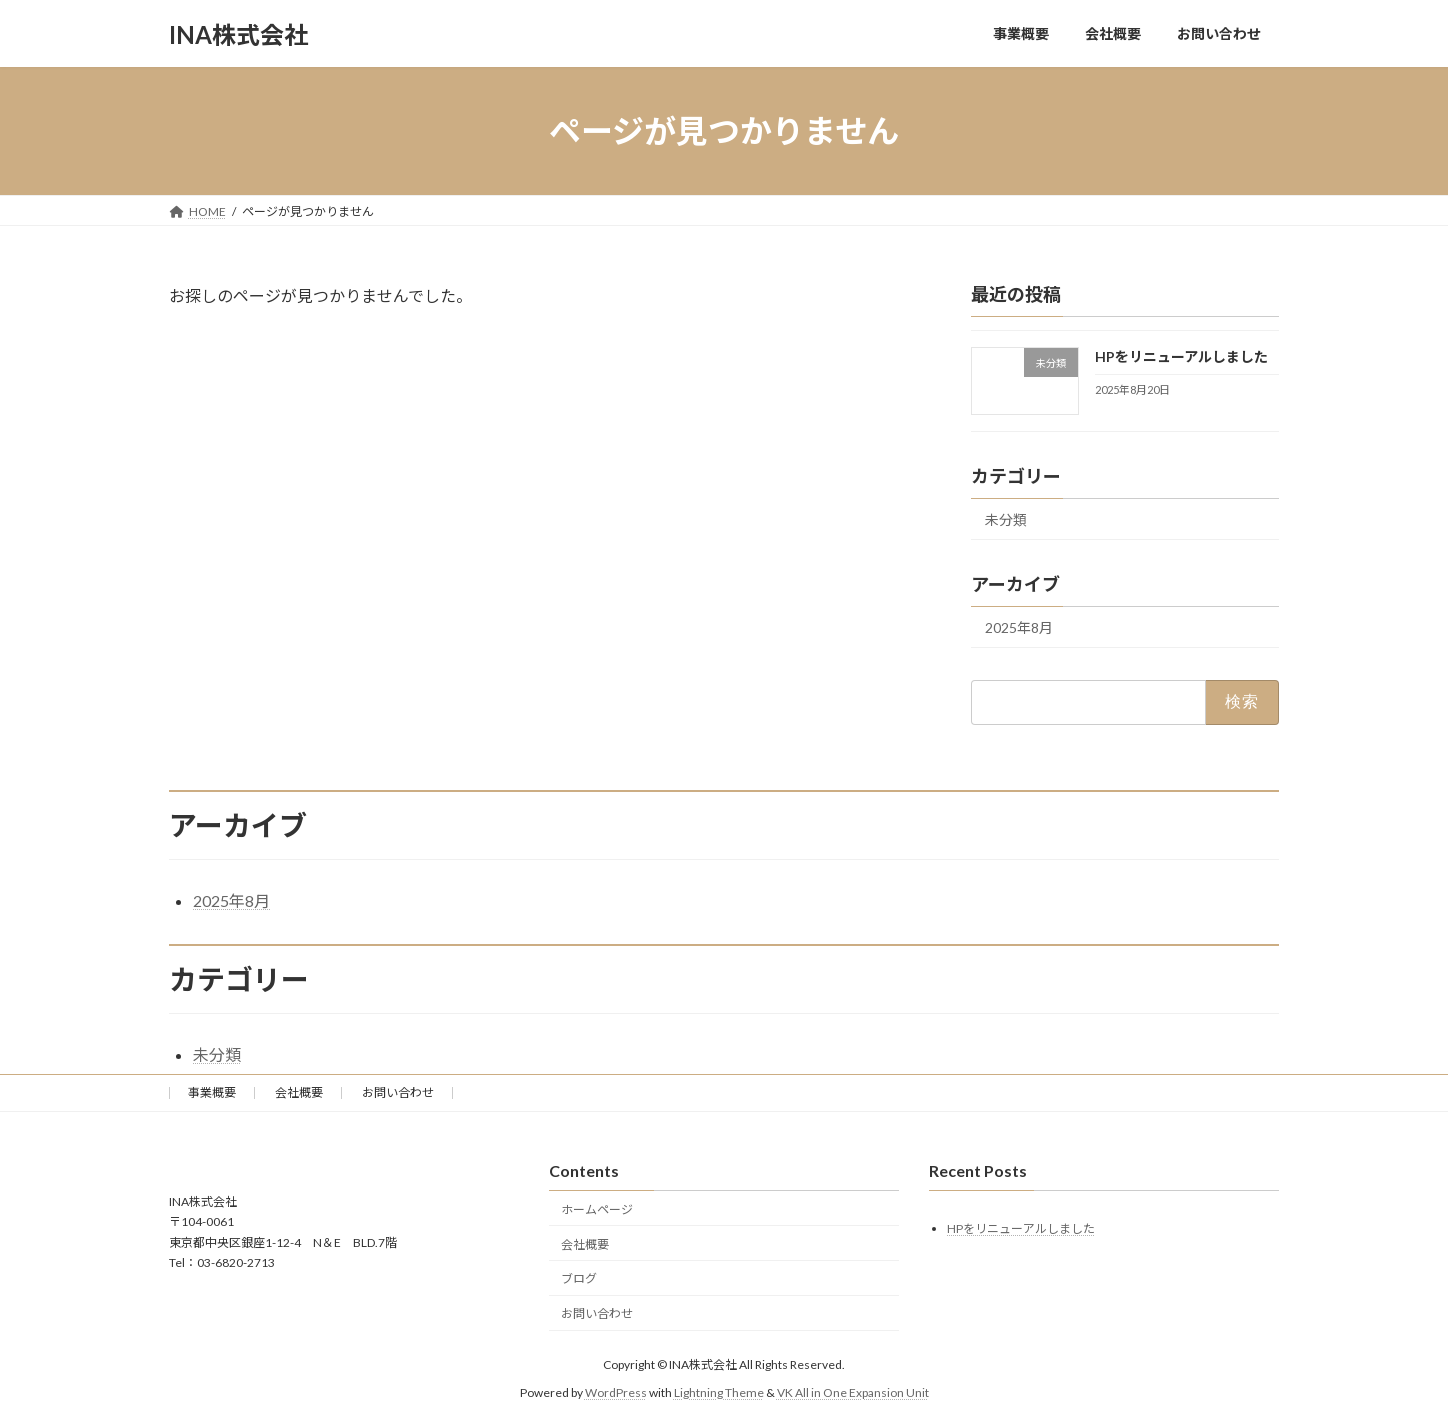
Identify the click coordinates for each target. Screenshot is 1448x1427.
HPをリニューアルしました (1181, 356)
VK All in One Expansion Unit (853, 1392)
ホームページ (597, 1209)
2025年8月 (1019, 627)
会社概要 (299, 1092)
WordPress (616, 1392)
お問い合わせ (398, 1092)
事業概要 (212, 1092)
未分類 (1006, 519)
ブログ (579, 1278)
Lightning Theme (719, 1392)
